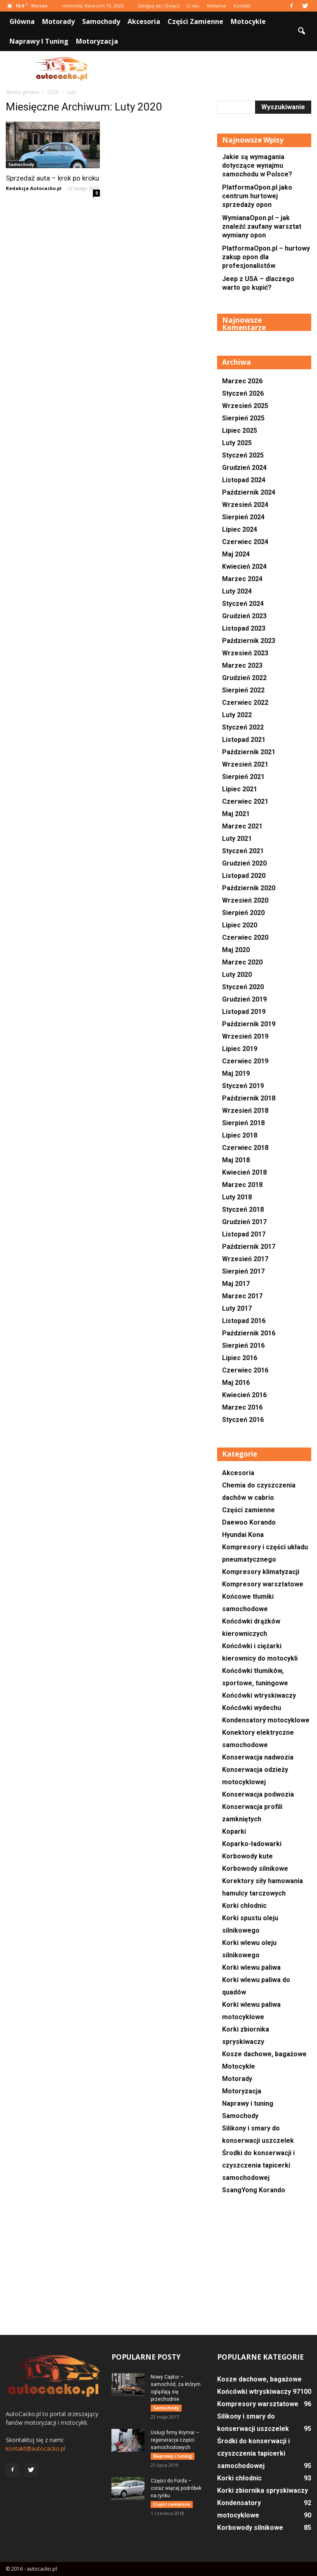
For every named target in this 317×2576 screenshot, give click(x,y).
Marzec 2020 (242, 962)
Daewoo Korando (249, 1522)
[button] (301, 31)
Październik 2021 (248, 752)
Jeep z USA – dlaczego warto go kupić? (258, 283)
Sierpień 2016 (243, 1345)
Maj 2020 (236, 950)
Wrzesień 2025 (245, 406)
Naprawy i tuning (39, 41)
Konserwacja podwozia (258, 1794)
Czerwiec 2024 (245, 542)
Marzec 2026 (242, 381)
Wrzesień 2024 (245, 505)
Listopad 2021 (243, 740)
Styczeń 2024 (243, 604)
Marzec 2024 (242, 579)
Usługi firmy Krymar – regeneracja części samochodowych (175, 2440)
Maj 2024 (236, 554)
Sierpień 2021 (243, 777)
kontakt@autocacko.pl (35, 2448)
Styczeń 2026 (243, 393)
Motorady (58, 21)
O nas (193, 5)
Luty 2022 (237, 715)
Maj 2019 (236, 1073)
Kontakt (242, 5)
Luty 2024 (237, 591)
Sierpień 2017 (243, 1271)
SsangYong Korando (253, 2190)
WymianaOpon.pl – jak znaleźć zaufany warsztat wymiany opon (261, 226)
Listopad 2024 (243, 480)
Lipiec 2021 (239, 789)
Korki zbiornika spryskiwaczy (262, 2490)
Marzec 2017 (242, 1296)
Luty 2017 (237, 1308)
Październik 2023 (248, 641)
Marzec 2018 (242, 1185)
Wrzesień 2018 (245, 1110)
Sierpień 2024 (243, 517)
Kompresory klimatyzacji (260, 1572)
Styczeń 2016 (243, 1420)
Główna (22, 21)
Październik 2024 (248, 492)
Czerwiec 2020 (245, 937)
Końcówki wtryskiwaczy (259, 1695)
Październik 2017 (248, 1246)
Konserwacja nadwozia (257, 1757)
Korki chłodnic (244, 1906)
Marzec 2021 (242, 826)
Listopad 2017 (243, 1234)
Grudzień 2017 (244, 1222)
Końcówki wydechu (251, 1708)
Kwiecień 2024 (244, 566)
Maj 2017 (236, 1284)
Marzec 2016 (242, 1407)
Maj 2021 (236, 814)
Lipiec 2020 (239, 925)
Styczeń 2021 (243, 851)
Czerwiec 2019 (245, 1061)
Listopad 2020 (243, 876)
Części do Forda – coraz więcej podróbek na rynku (176, 2488)
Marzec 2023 (242, 665)
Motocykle (248, 21)
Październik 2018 (248, 1098)
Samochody (101, 21)
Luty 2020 (237, 974)
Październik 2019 (248, 1024)
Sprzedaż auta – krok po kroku (52, 178)
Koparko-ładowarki (252, 1844)
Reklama (216, 5)
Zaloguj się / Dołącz (159, 5)
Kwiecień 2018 (244, 1172)
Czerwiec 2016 (245, 1370)
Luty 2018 (237, 1197)
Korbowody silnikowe (255, 1868)
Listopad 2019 (243, 1012)
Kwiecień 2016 (244, 1395)
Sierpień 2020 (243, 913)
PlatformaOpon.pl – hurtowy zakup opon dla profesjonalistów (266, 257)
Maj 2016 (236, 1383)
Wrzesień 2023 (245, 653)
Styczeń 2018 (243, 1209)
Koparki (234, 1831)
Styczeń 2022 (243, 727)
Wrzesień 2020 (245, 900)
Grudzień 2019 (244, 999)
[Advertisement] (214, 69)
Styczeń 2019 (243, 1086)
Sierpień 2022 (243, 690)
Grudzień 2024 (244, 468)
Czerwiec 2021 (245, 801)
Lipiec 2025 (239, 430)
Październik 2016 (248, 1333)
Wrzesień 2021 (245, 764)
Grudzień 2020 (244, 863)
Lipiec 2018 (239, 1135)
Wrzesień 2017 (245, 1259)
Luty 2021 (237, 838)
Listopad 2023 (243, 628)
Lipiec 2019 (239, 1049)
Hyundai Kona (243, 1535)
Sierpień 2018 (243, 1123)
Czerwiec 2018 (245, 1148)
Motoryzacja (97, 41)
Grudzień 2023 (244, 616)
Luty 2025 (237, 443)
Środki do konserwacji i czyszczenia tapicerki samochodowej (258, 2165)
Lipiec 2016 (239, 1358)
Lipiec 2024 (239, 529)
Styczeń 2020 (243, 987)
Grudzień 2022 (244, 678)
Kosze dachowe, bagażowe (264, 2054)
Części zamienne (195, 21)
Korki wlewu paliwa (251, 1967)
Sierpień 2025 (243, 418)
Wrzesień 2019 (245, 1036)
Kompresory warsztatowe (262, 1584)
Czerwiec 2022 (245, 702)
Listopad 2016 (243, 1321)
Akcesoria (144, 21)
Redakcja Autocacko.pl (34, 188)
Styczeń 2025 (243, 455)
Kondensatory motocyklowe (266, 1720)
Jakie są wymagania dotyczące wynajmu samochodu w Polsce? (257, 165)
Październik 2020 (248, 888)
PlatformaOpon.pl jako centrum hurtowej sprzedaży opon (257, 196)
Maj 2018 (236, 1160)
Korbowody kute (247, 1856)
